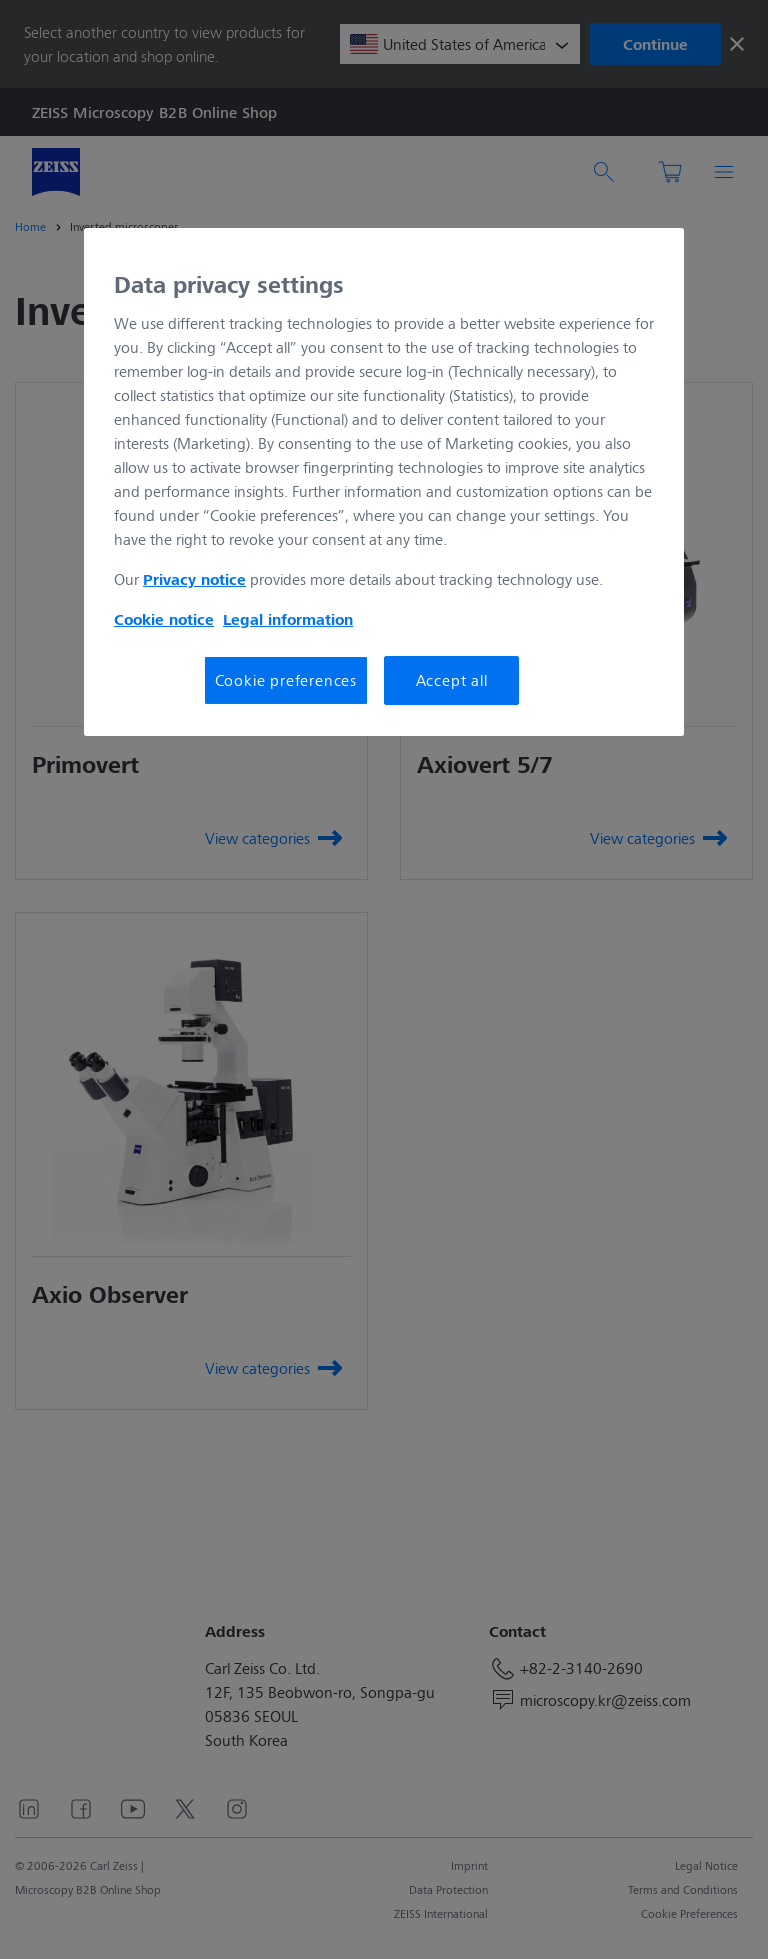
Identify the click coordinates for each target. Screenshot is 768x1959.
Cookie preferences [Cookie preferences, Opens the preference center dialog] (286, 679)
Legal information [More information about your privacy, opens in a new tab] (288, 619)
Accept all (452, 679)
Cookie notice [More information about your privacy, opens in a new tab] (164, 619)
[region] (384, 482)
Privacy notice (194, 579)
